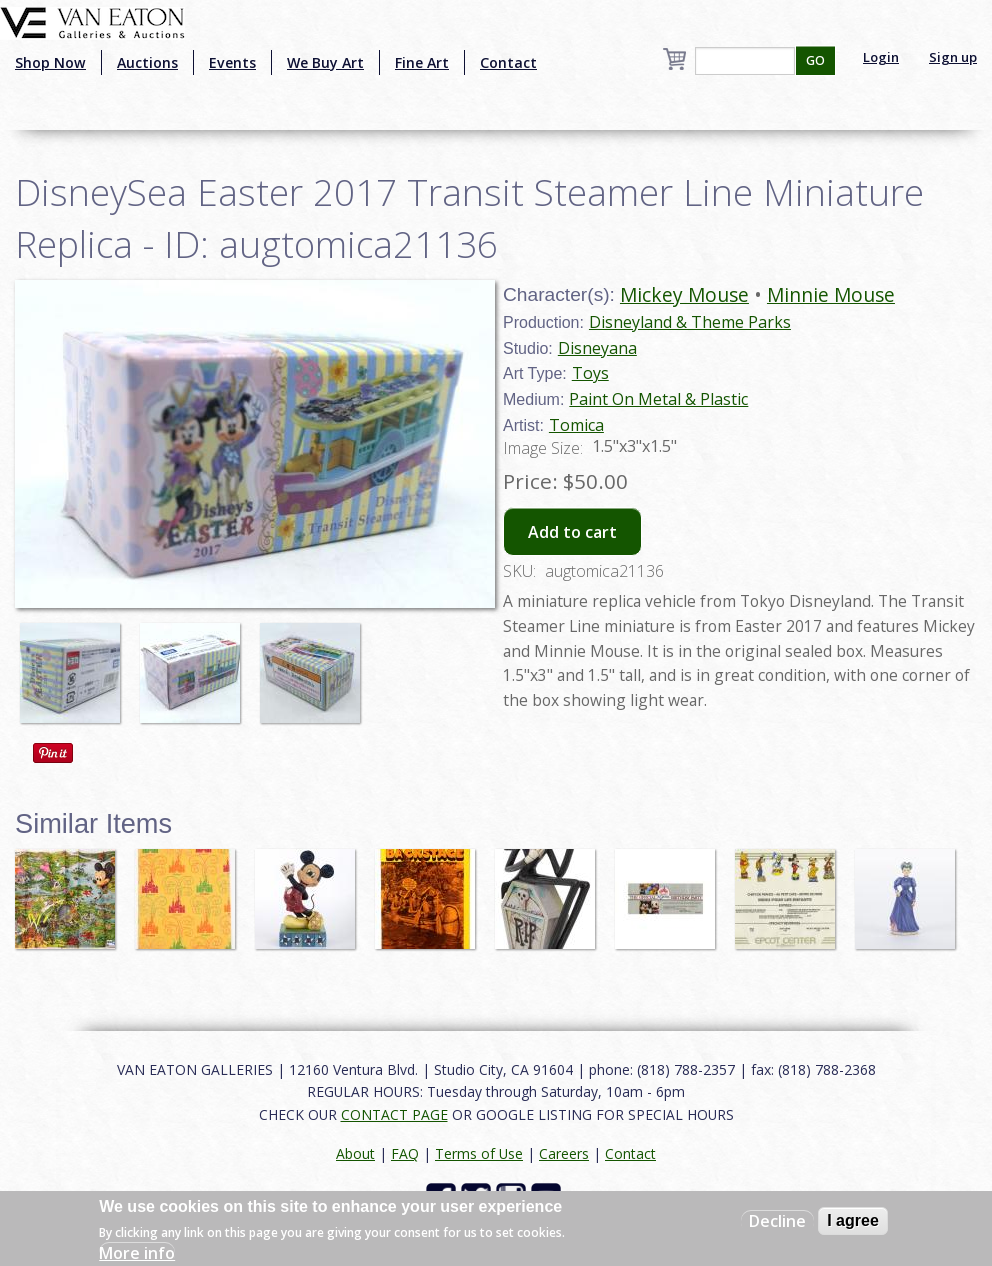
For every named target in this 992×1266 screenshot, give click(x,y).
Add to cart (572, 532)
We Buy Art (325, 62)
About (355, 1153)
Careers (564, 1153)
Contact (508, 62)
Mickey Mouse (684, 294)
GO (815, 60)
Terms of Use (479, 1153)
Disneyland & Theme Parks (690, 322)
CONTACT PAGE (394, 1114)
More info (137, 1253)
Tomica (576, 425)
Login (881, 57)
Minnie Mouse (831, 294)
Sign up (953, 57)
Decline (777, 1221)
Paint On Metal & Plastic (658, 399)
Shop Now (50, 62)
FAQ (405, 1153)
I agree (853, 1220)
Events (232, 62)
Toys (590, 373)
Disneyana (597, 348)
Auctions (147, 62)
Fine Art (422, 62)
